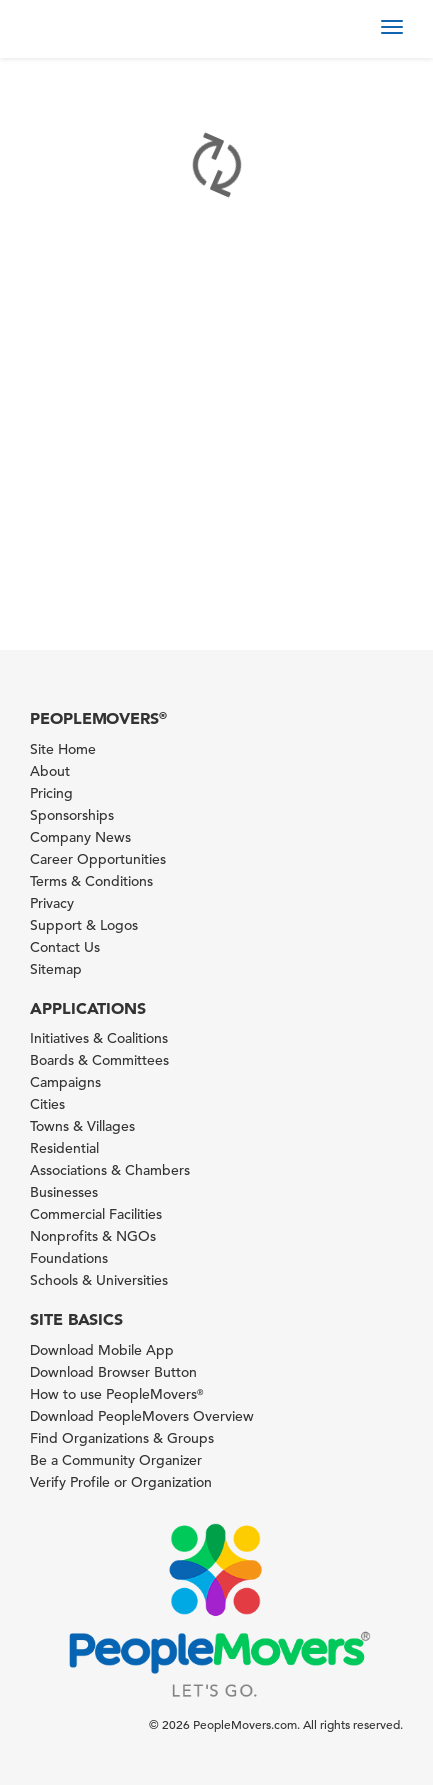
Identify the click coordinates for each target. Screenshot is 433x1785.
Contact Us (65, 947)
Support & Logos (84, 925)
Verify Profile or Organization (121, 1482)
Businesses (64, 1192)
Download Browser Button (113, 1372)
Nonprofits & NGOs (93, 1236)
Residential (64, 1148)
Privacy (52, 903)
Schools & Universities (99, 1280)
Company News (80, 837)
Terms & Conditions (91, 881)
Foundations (69, 1258)
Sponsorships (72, 815)
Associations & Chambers (110, 1170)
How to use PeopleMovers (116, 1394)
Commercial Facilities (96, 1214)
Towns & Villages (82, 1126)
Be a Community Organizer (116, 1460)
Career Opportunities (98, 859)
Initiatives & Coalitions (99, 1038)
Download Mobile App (102, 1350)
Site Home (63, 749)
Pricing (51, 793)
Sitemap (56, 969)
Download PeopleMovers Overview (142, 1416)
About (50, 771)
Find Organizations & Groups (122, 1438)
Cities (47, 1104)
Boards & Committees (99, 1060)
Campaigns (65, 1082)
